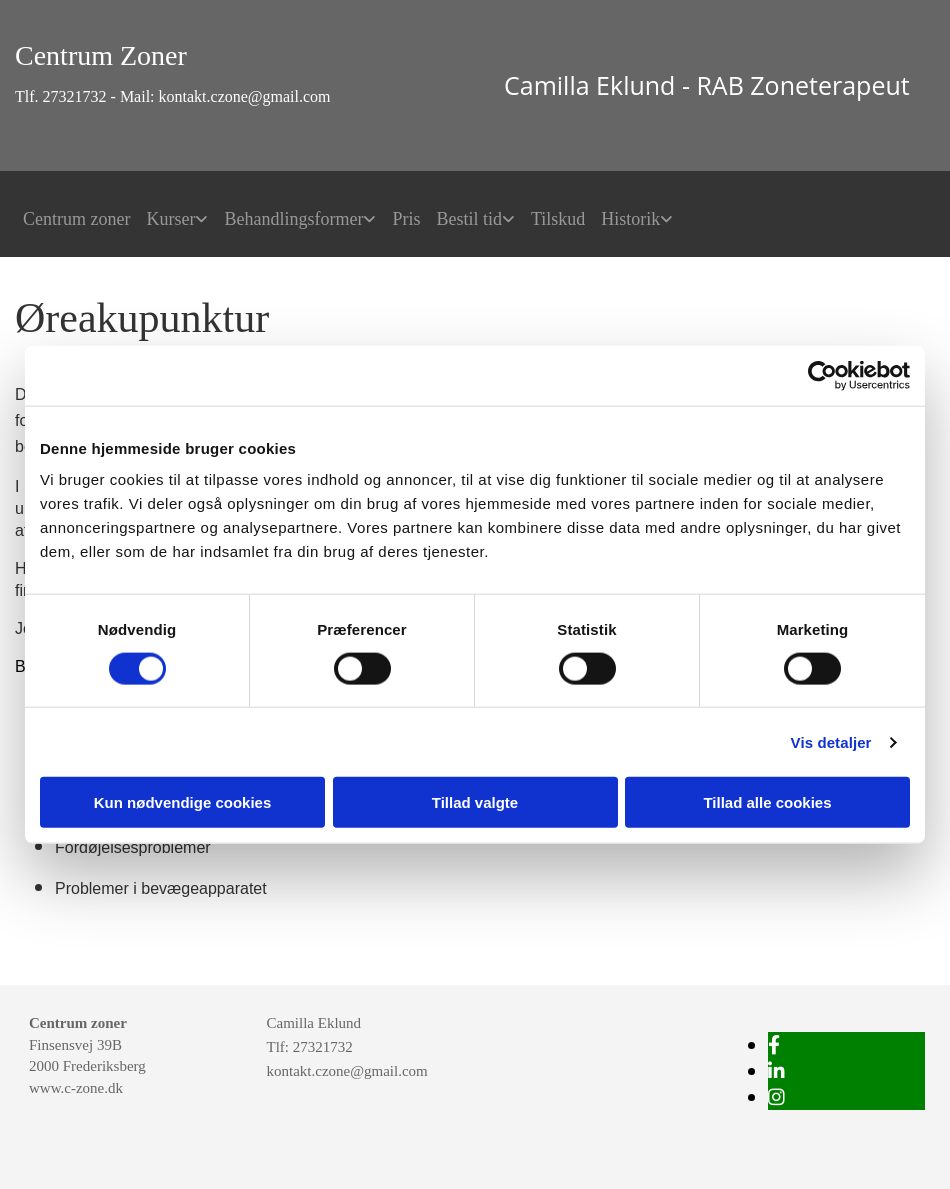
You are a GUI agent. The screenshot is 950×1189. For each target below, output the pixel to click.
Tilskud (558, 219)
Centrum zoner (76, 219)
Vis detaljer (831, 741)
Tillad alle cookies (767, 802)
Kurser (170, 219)
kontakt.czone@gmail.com (347, 1071)
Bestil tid (469, 219)
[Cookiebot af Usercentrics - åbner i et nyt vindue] (822, 375)
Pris (406, 219)
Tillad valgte (475, 802)
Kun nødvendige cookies (183, 802)
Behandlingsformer (293, 219)
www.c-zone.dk (76, 1088)
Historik (630, 219)
